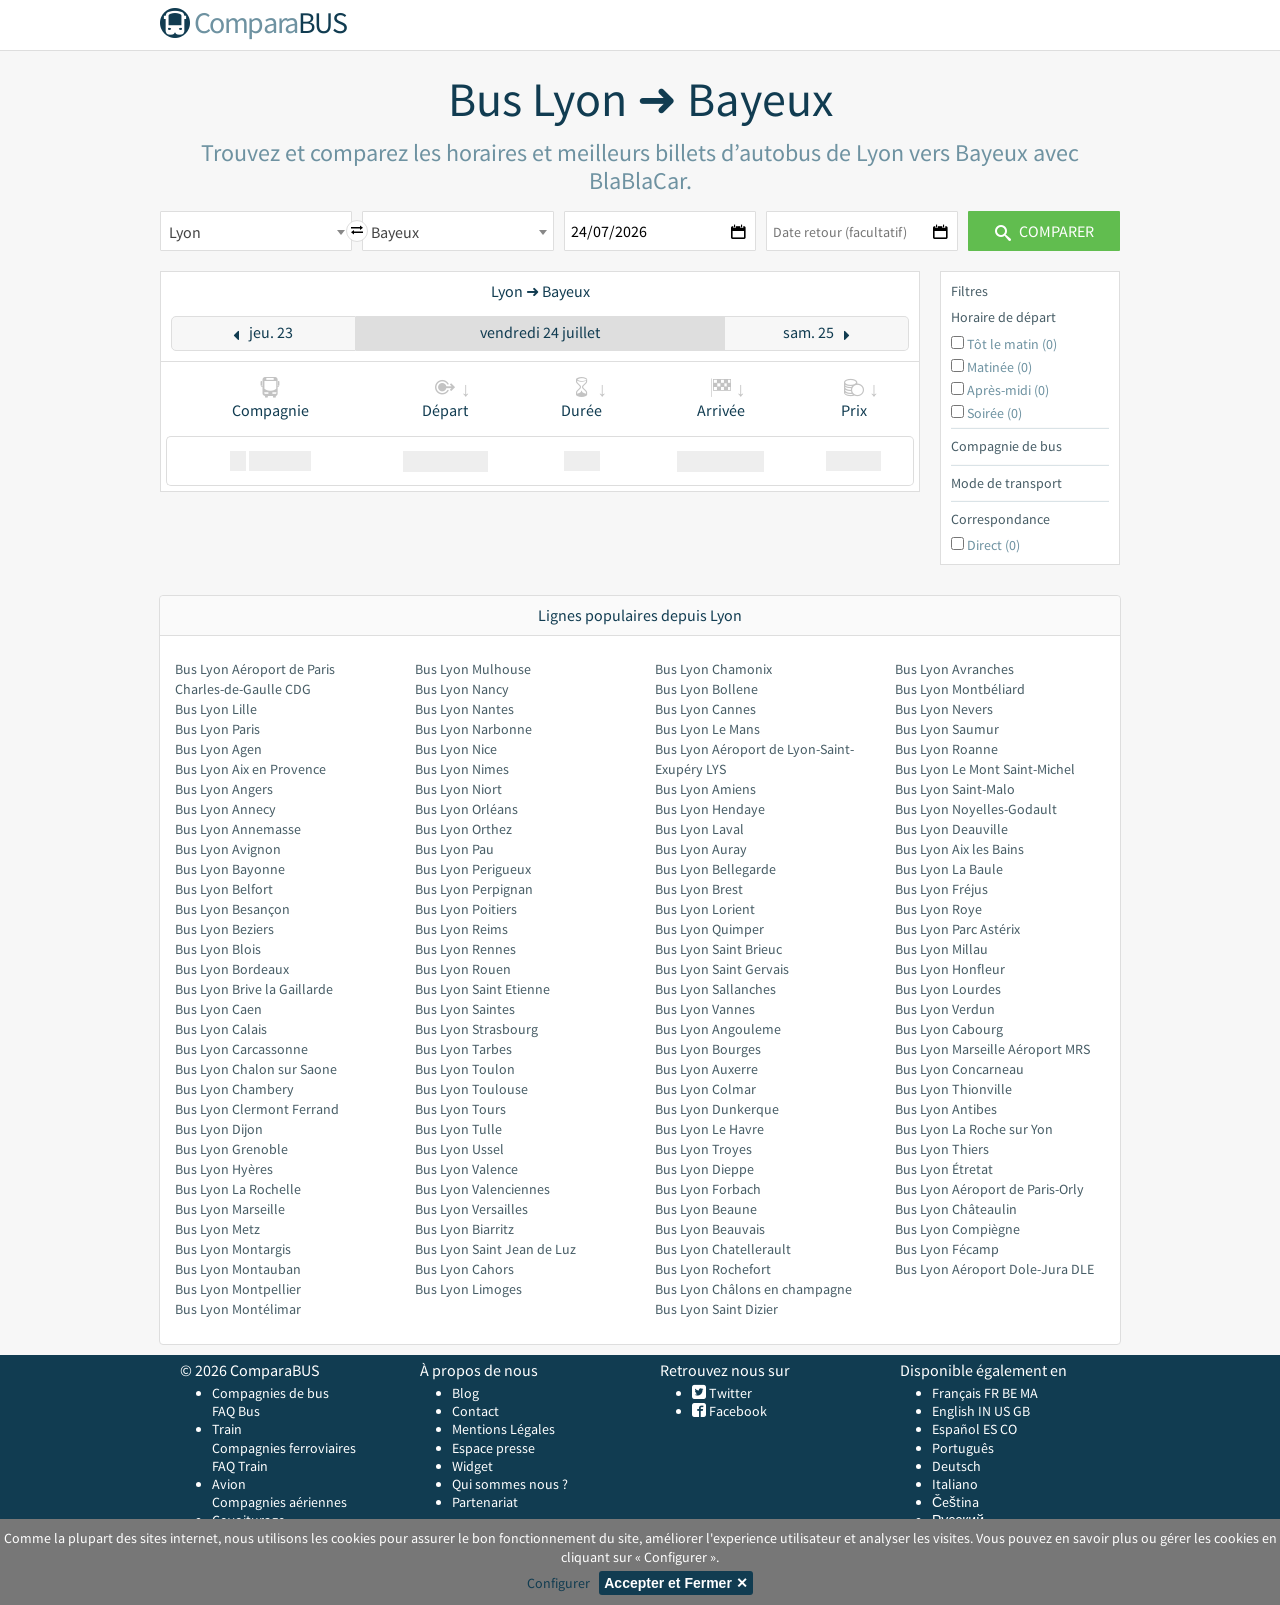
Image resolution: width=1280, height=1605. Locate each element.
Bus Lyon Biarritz (464, 1229)
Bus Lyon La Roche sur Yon (974, 1129)
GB (1021, 1411)
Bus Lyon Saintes (465, 1009)
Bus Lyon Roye (938, 909)
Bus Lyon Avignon (228, 849)
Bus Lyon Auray (701, 849)
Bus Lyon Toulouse (471, 1089)
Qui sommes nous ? (510, 1484)
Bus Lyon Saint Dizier (716, 1309)
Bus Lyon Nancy (462, 689)
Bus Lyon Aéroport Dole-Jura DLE (994, 1269)
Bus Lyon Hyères (224, 1169)
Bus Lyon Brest (699, 889)
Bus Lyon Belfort (224, 889)
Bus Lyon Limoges (468, 1289)
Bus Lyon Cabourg (949, 1029)
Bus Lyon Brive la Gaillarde (254, 989)
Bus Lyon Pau (454, 849)
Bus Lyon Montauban (238, 1269)
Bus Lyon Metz (217, 1229)
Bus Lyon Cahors (464, 1269)
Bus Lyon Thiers (942, 1149)
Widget (472, 1466)
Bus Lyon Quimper (709, 929)
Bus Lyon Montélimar (238, 1309)
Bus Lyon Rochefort (713, 1269)
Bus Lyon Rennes (465, 949)
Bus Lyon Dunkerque (717, 1109)
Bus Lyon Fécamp (947, 1249)
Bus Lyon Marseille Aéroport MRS (992, 1049)
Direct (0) (993, 545)
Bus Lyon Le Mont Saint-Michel (985, 769)
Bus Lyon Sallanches (715, 989)
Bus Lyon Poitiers (466, 909)
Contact (475, 1411)
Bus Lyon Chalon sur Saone (256, 1069)
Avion (229, 1484)
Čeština (955, 1502)
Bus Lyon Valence (466, 1169)
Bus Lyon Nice (456, 749)
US (1002, 1411)
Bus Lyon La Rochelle (238, 1189)
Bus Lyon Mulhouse (473, 669)
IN (984, 1411)
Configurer (558, 1583)
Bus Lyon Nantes (464, 709)
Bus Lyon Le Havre (709, 1129)
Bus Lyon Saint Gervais (722, 969)
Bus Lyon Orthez (463, 829)
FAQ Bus (236, 1411)
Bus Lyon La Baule (949, 869)
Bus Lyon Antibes (946, 1109)
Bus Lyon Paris (217, 729)
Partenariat (485, 1502)
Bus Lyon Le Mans (707, 729)
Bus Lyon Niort (458, 789)
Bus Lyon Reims (461, 929)
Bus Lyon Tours (460, 1109)
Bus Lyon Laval (699, 829)
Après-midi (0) (1008, 390)
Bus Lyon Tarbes (463, 1049)
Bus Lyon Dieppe (704, 1169)
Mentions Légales (503, 1429)
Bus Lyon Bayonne (230, 869)
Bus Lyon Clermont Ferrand (257, 1109)
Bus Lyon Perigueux (473, 869)
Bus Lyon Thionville (953, 1089)
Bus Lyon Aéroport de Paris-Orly (989, 1189)
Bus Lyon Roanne (946, 749)
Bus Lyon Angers (224, 789)
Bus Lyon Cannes (705, 709)
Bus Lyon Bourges (708, 1049)
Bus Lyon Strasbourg (476, 1029)
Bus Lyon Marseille (230, 1209)
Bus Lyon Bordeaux (232, 969)
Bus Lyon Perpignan (474, 889)
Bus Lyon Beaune (706, 1209)
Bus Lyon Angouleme (718, 1029)
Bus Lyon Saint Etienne (482, 989)
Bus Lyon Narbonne (473, 729)
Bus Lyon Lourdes (948, 989)
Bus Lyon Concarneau (959, 1069)
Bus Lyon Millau (941, 949)
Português (963, 1448)
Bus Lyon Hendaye (710, 809)
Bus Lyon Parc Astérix (957, 929)
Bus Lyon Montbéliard (960, 689)
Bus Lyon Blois (218, 949)
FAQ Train (240, 1466)
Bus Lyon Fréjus (941, 889)
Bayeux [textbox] (395, 232)
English (953, 1411)
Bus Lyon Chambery (234, 1089)
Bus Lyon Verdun (945, 1009)
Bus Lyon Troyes (703, 1149)
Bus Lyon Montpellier (238, 1289)
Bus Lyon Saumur (947, 729)
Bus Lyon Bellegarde (715, 869)
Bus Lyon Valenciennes (482, 1189)
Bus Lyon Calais (221, 1029)
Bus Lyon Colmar (705, 1089)
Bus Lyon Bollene (706, 689)
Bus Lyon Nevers (944, 709)
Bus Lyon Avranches (954, 669)
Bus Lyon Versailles (471, 1209)
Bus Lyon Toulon (465, 1069)
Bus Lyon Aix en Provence (250, 769)
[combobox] (256, 231)
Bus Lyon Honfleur (950, 969)
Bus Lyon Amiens (705, 789)
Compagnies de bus (270, 1393)
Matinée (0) (999, 367)
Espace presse (493, 1448)
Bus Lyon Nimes (462, 769)
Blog (465, 1393)
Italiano (955, 1484)
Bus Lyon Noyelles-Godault (976, 809)
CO (1008, 1429)
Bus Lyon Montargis (233, 1249)
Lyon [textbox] (185, 232)
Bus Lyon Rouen (463, 969)
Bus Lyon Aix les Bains (959, 849)
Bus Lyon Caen (218, 1009)
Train (227, 1429)
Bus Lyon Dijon (219, 1129)
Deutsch (956, 1466)
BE (1009, 1393)
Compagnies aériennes (279, 1502)
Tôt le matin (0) (1012, 344)
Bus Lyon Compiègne (957, 1229)
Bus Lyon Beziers (224, 929)
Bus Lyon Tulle (458, 1129)
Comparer (1044, 231)
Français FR (965, 1393)
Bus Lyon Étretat (944, 1169)
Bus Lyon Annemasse (238, 829)
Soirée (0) (994, 413)
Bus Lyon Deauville (951, 829)
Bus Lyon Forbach (708, 1189)
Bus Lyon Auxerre (706, 1069)
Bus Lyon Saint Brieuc (718, 949)
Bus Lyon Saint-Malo (955, 789)
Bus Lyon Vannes (705, 1009)
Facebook (736, 1411)
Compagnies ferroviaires (284, 1448)
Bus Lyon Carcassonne (241, 1049)
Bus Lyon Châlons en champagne (753, 1289)
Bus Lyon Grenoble (231, 1149)
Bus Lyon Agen (218, 749)
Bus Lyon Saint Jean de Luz (495, 1249)
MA (1029, 1393)
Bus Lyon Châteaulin (956, 1209)
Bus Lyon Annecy (225, 809)
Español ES (966, 1429)
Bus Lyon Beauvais (710, 1229)
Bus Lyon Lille (216, 709)
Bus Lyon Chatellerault (723, 1249)
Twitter (729, 1393)
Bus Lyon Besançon (232, 909)
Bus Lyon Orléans (466, 809)
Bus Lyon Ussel (459, 1149)
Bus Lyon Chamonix (713, 669)
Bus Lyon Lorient (705, 909)
